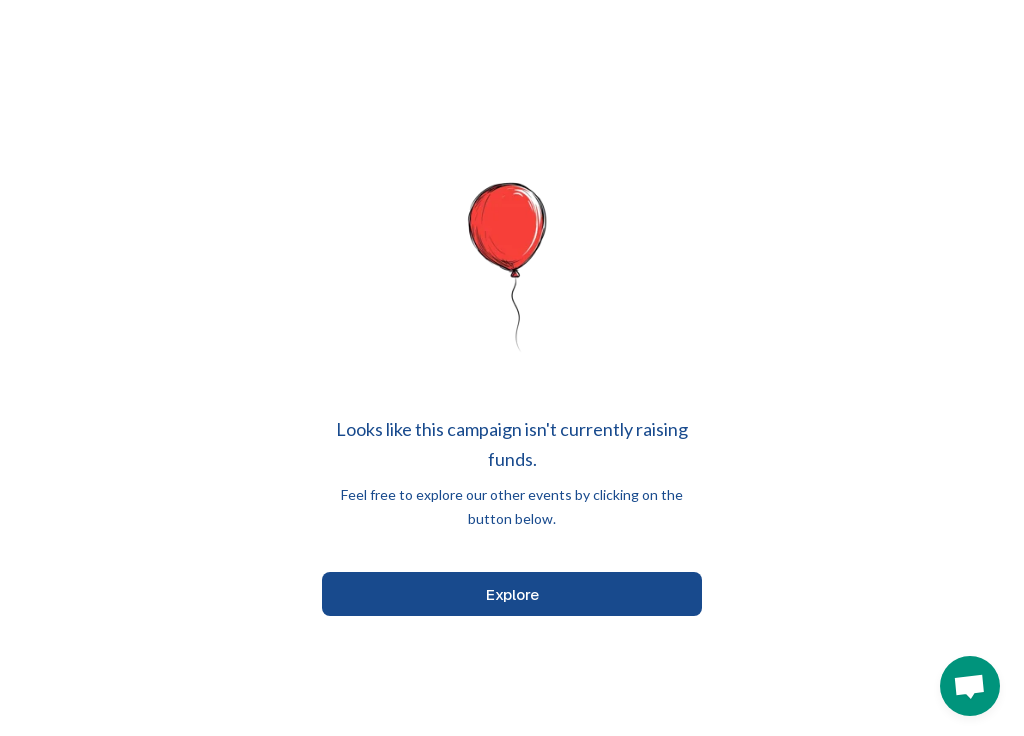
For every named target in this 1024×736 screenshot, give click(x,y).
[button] (970, 686)
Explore (512, 594)
